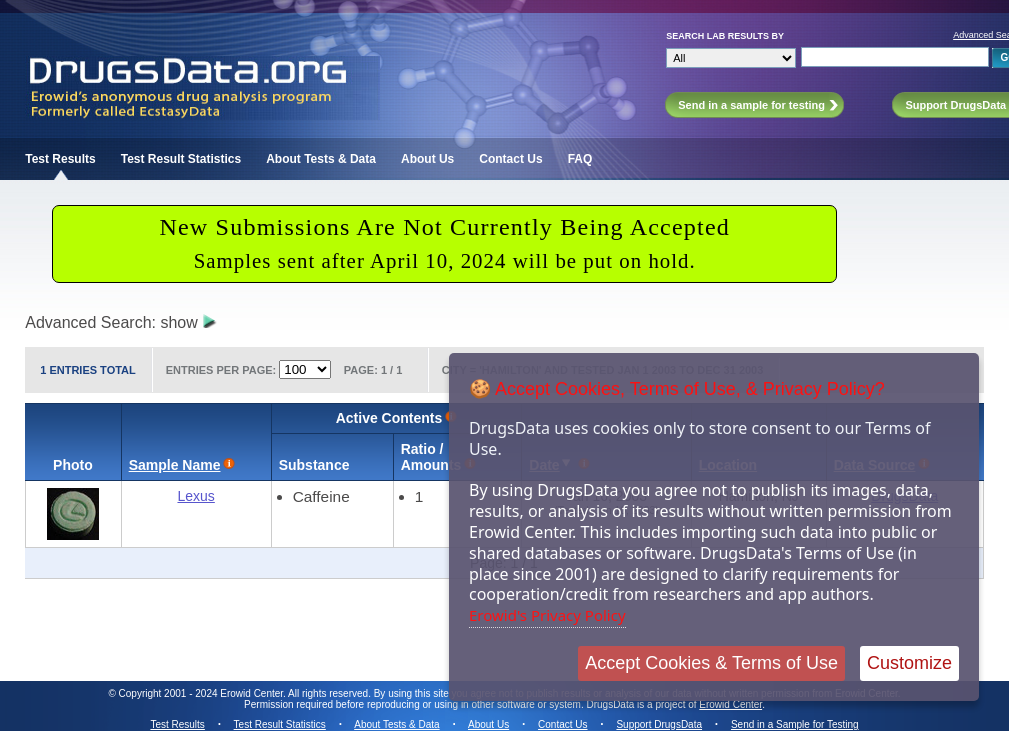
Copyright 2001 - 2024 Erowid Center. (202, 693)
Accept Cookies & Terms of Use (711, 663)
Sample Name (175, 465)
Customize (909, 663)
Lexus (195, 496)
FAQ (580, 159)
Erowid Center (730, 704)
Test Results (60, 159)
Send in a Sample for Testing (795, 724)
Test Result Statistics (181, 159)
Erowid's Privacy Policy (547, 615)
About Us (427, 159)
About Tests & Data (321, 159)
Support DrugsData (659, 724)
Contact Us (510, 159)
